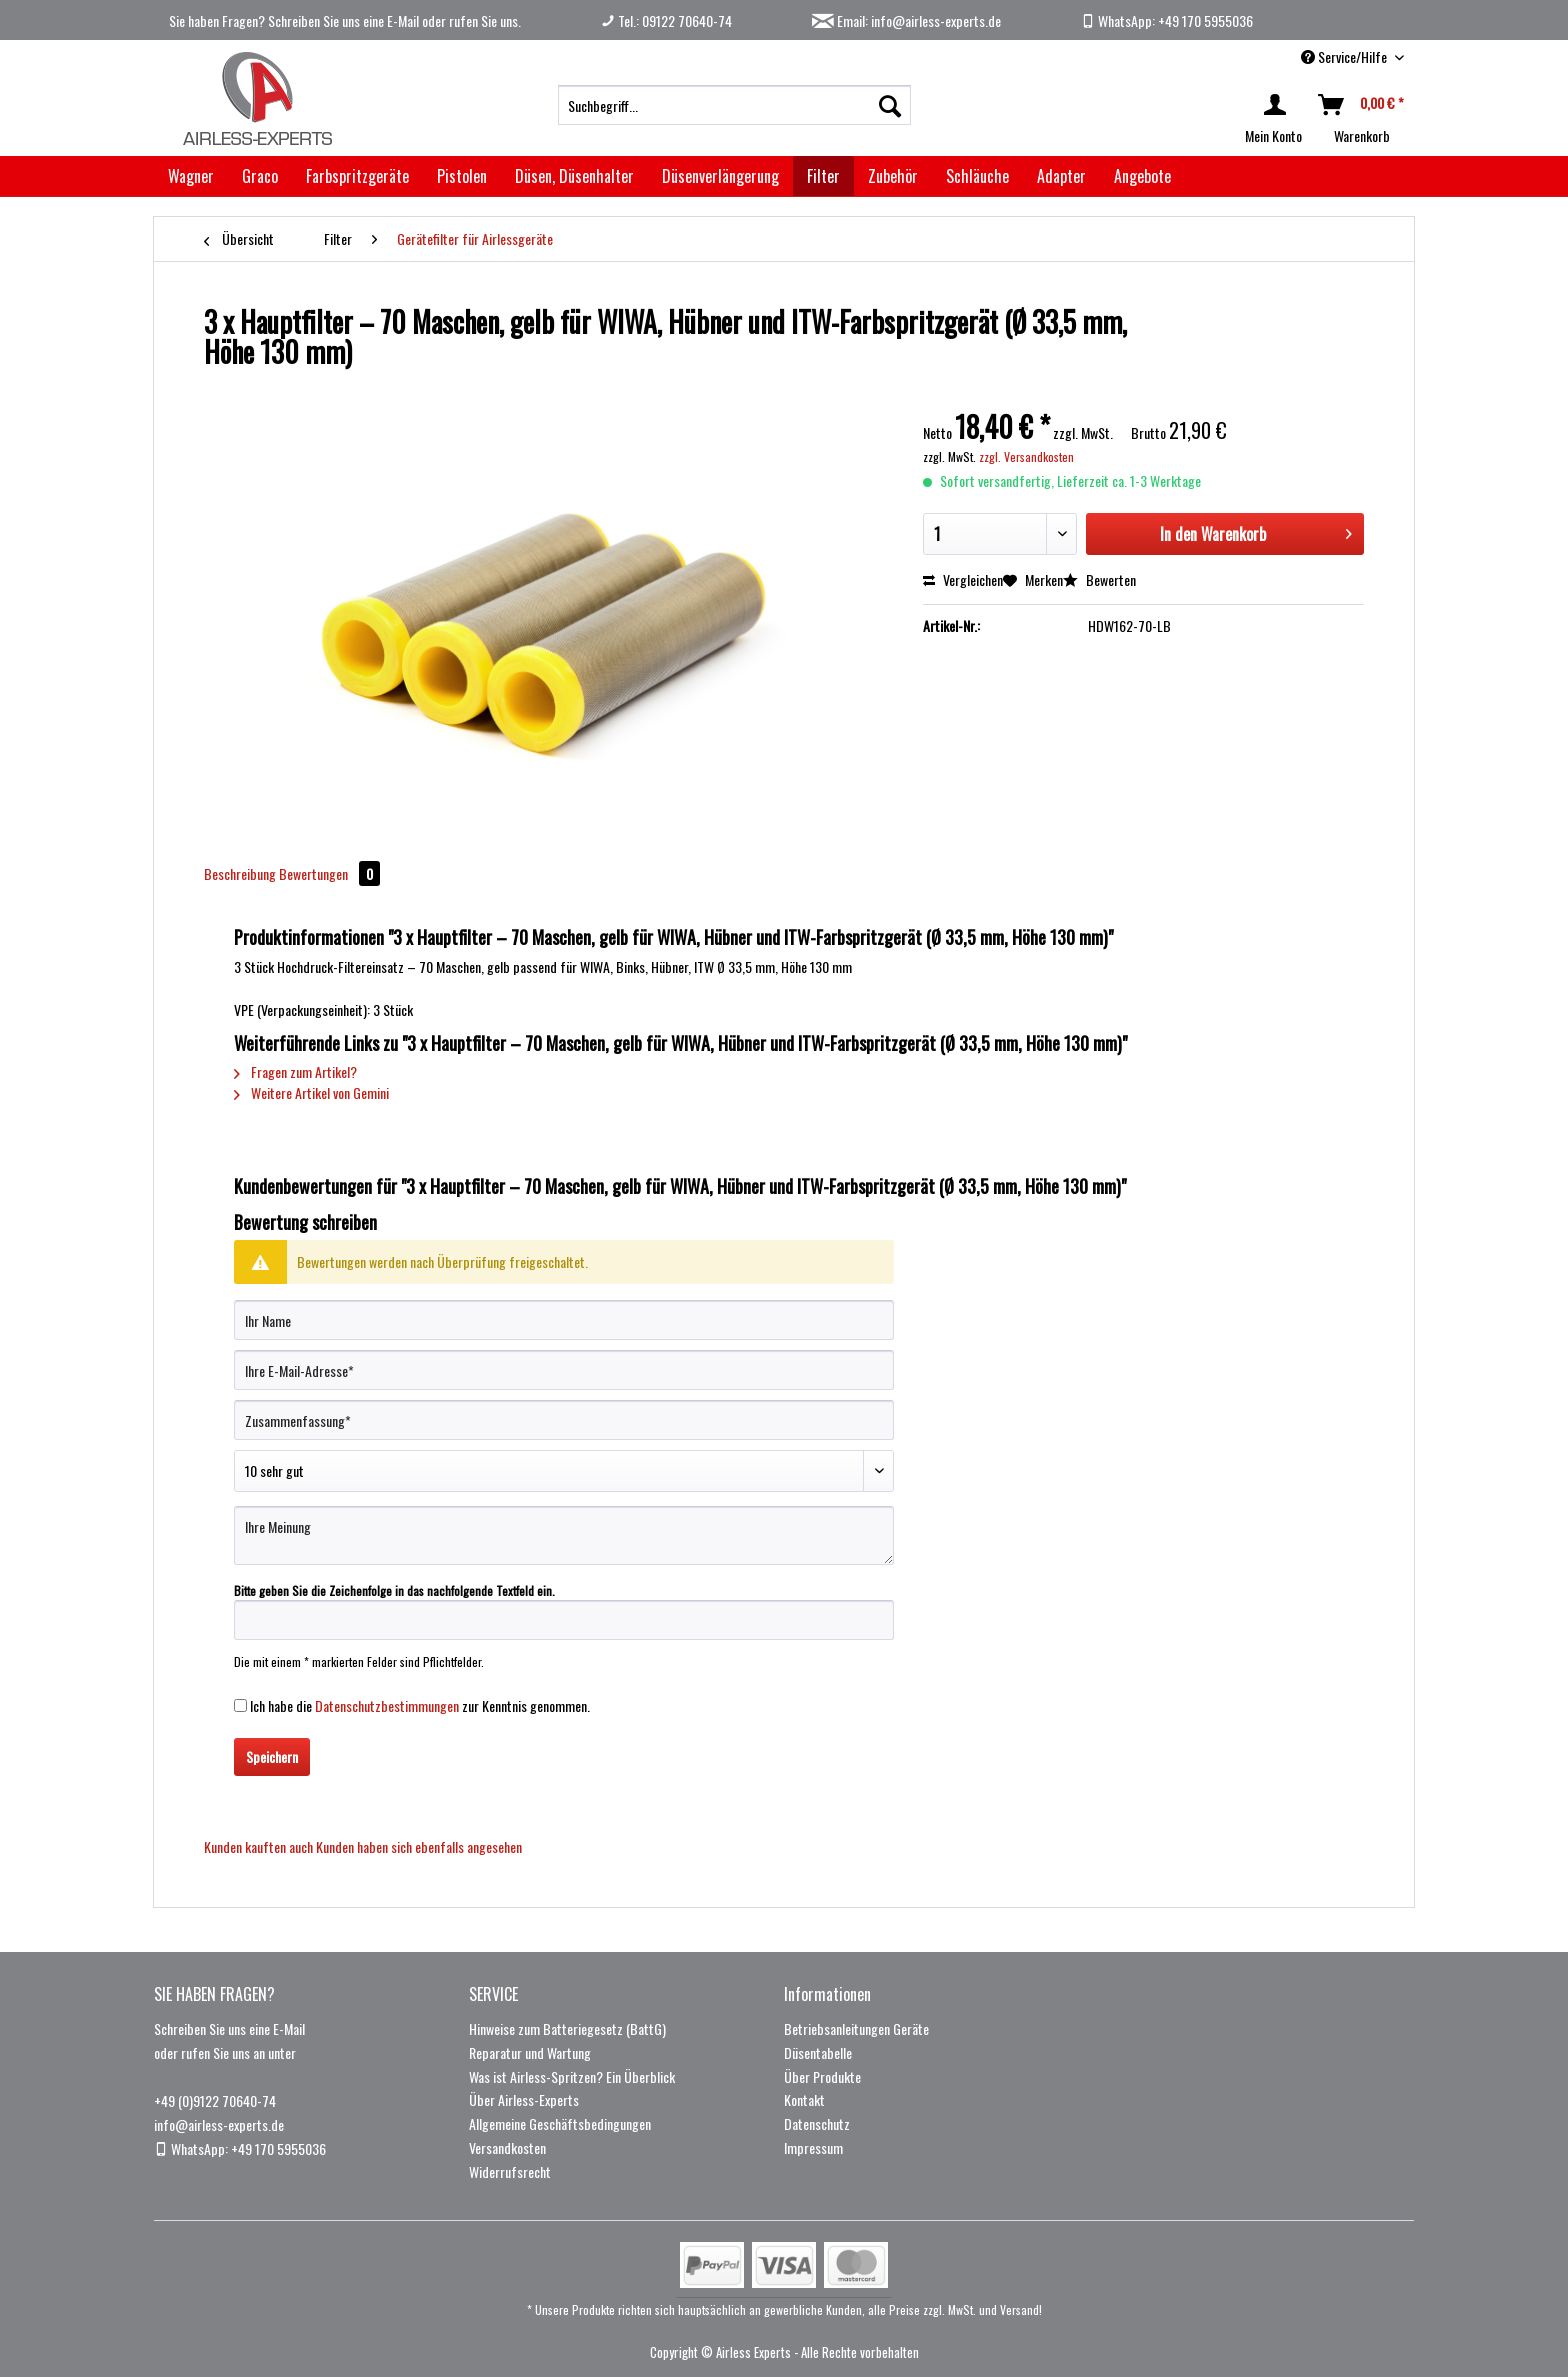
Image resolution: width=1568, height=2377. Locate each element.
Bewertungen (329, 873)
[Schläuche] (977, 176)
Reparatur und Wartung (530, 2052)
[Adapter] (1061, 176)
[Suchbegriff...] (734, 105)
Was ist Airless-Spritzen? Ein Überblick (572, 2076)
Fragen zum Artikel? (295, 1071)
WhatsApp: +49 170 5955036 (1167, 20)
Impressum (813, 2147)
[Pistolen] (462, 176)
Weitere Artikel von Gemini (311, 1092)
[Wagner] (191, 176)
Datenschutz (817, 2123)
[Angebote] (1142, 176)
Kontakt (804, 2099)
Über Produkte (822, 2076)
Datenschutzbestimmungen (387, 1705)
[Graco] (260, 176)
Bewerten (1099, 579)
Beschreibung (240, 873)
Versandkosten (507, 2147)
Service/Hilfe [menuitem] (1345, 56)
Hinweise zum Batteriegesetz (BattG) (567, 2028)
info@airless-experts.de (219, 2124)
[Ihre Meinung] (564, 1535)
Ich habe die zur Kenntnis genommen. (420, 1705)
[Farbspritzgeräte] (357, 176)
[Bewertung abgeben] (564, 1471)
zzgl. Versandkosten (1026, 456)
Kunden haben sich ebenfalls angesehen (419, 1846)
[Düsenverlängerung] (720, 176)
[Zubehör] (893, 176)
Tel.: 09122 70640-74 (666, 20)
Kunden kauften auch (258, 1846)
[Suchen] (890, 105)
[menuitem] (734, 105)
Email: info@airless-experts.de (906, 20)
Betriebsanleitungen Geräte (856, 2028)
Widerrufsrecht (510, 2171)
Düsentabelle (818, 2052)
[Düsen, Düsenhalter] (574, 176)
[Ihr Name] (564, 1320)
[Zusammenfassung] (564, 1420)
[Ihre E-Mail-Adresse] (564, 1370)
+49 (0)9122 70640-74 (215, 2100)
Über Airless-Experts (524, 2099)
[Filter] (823, 176)
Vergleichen (963, 579)
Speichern (272, 1756)
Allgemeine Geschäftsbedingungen (560, 2123)
